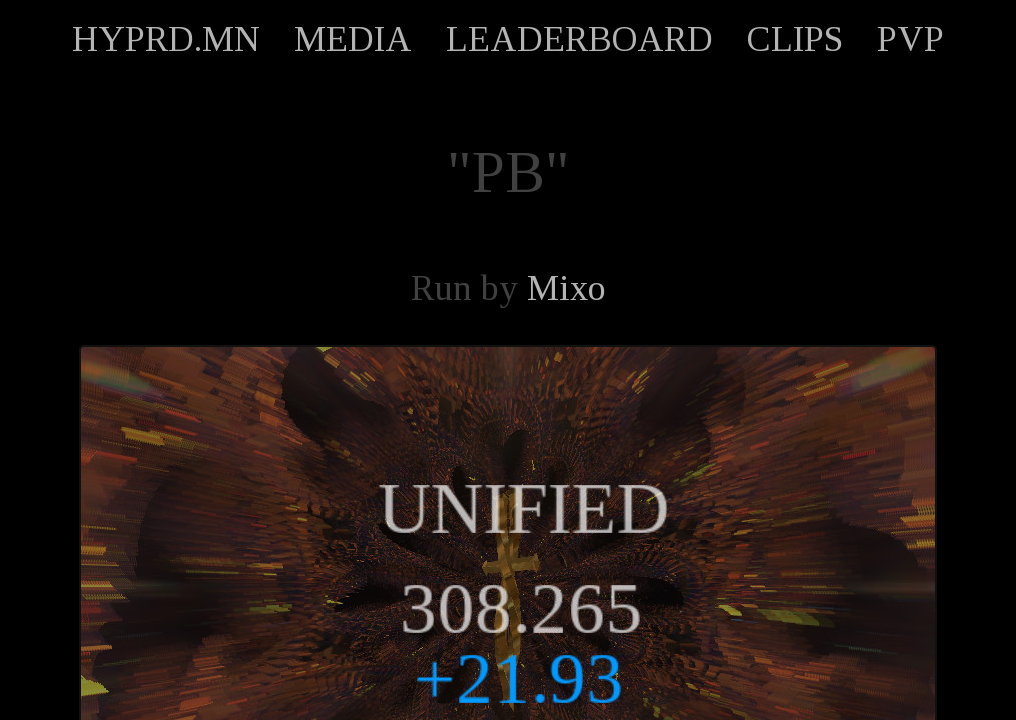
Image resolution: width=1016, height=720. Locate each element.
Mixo (566, 288)
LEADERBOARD (579, 39)
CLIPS (795, 39)
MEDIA (353, 39)
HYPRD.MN (166, 39)
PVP (910, 39)
